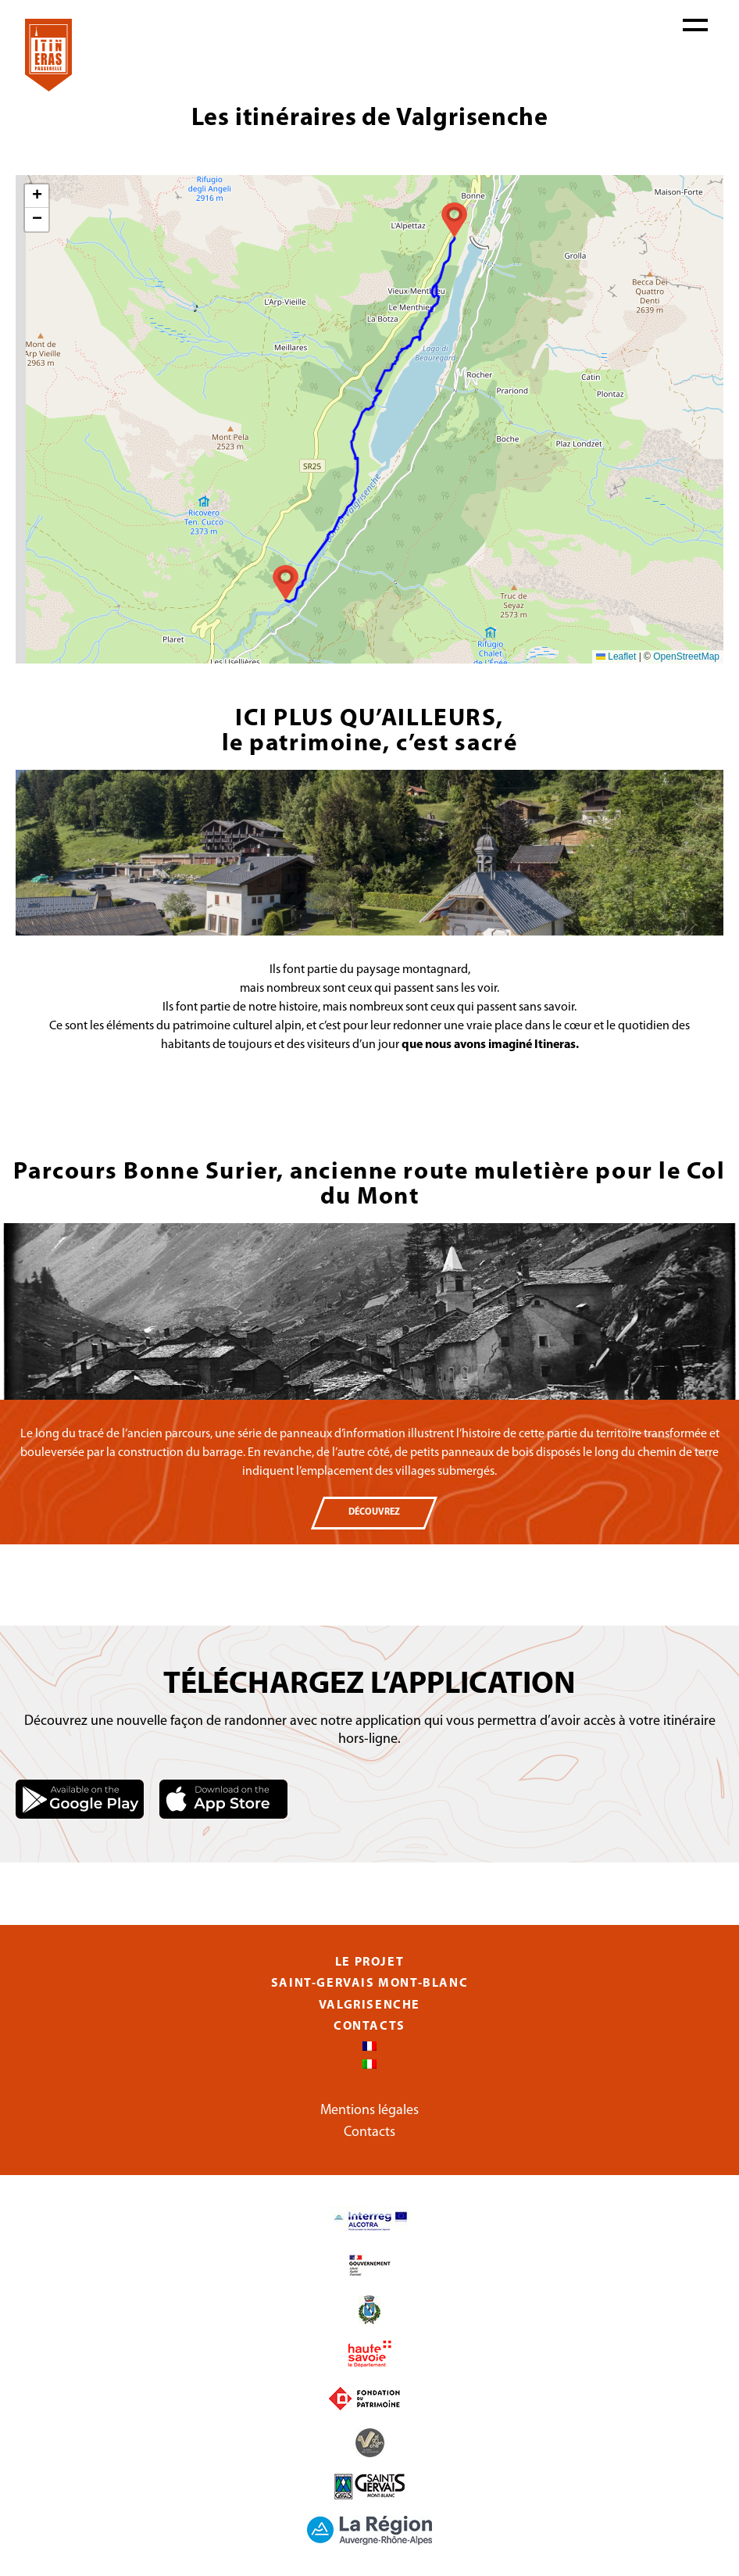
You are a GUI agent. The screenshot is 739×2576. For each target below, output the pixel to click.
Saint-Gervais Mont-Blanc (369, 1983)
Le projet (369, 1962)
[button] (454, 220)
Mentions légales (369, 2110)
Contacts (369, 2026)
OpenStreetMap (686, 656)
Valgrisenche (369, 2005)
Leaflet (616, 656)
